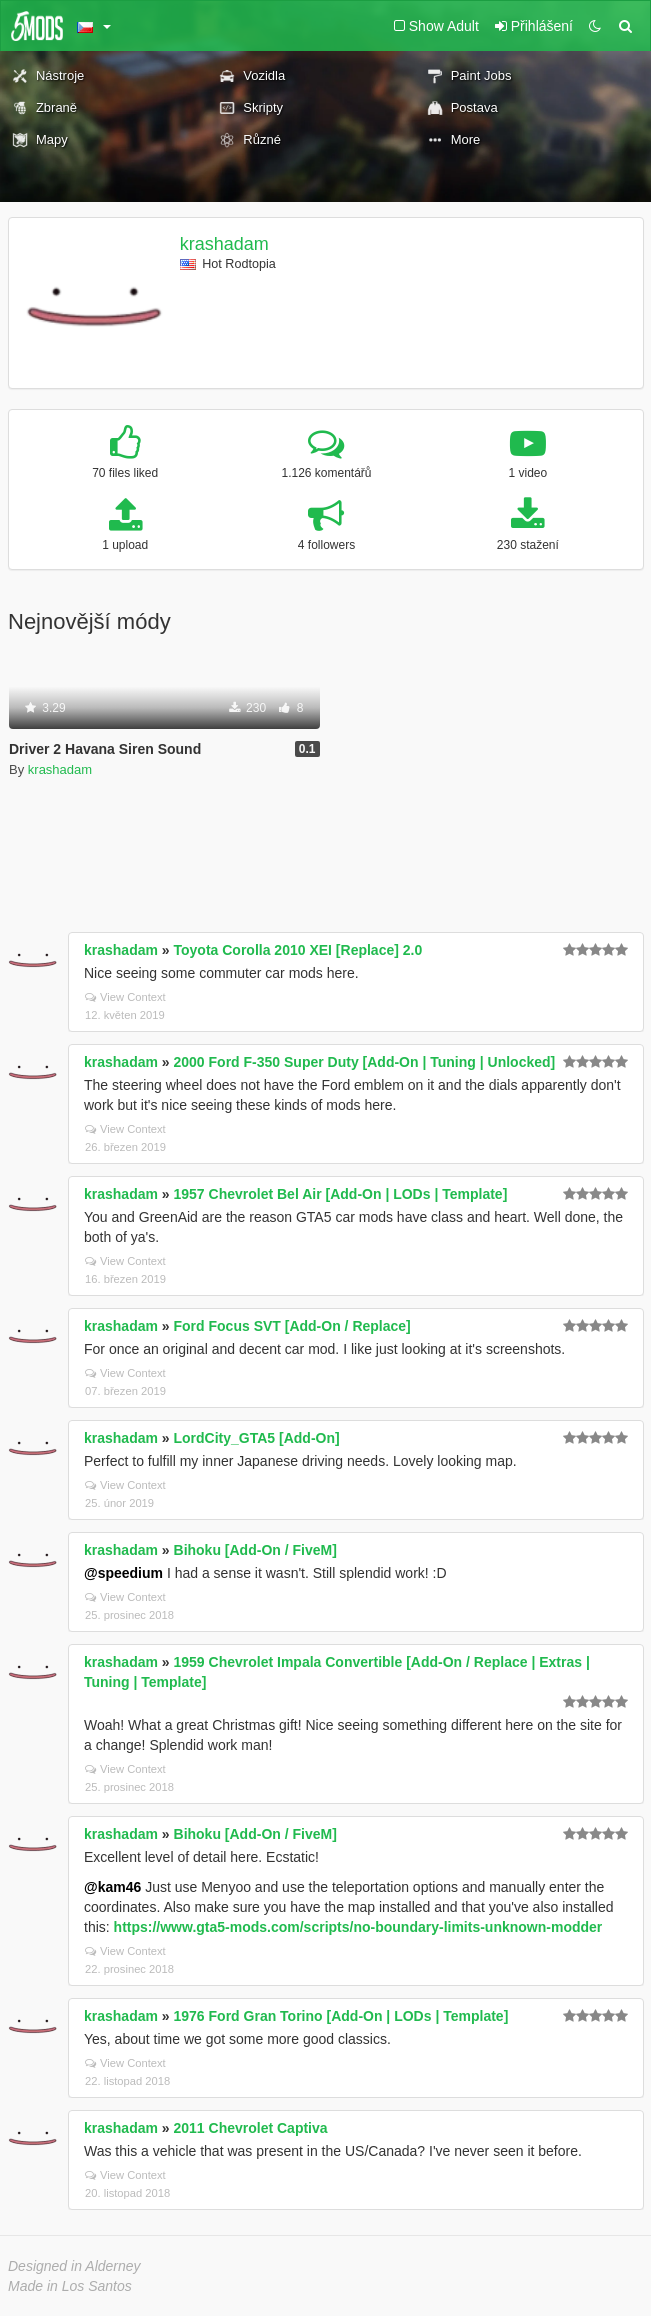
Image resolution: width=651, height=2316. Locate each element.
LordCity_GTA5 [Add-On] (257, 1438)
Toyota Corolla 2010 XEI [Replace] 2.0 (298, 950)
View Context (125, 997)
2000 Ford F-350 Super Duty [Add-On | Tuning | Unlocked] (365, 1062)
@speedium (123, 1573)
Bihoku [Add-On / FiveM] (255, 1550)
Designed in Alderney (74, 2266)
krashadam (224, 244)
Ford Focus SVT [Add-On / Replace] (292, 1326)
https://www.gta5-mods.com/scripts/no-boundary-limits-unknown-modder (358, 1927)
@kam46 (112, 1887)
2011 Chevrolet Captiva (251, 2128)
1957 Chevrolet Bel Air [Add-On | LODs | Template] (341, 1194)
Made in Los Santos (70, 2286)
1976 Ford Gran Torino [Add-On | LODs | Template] (341, 2016)
